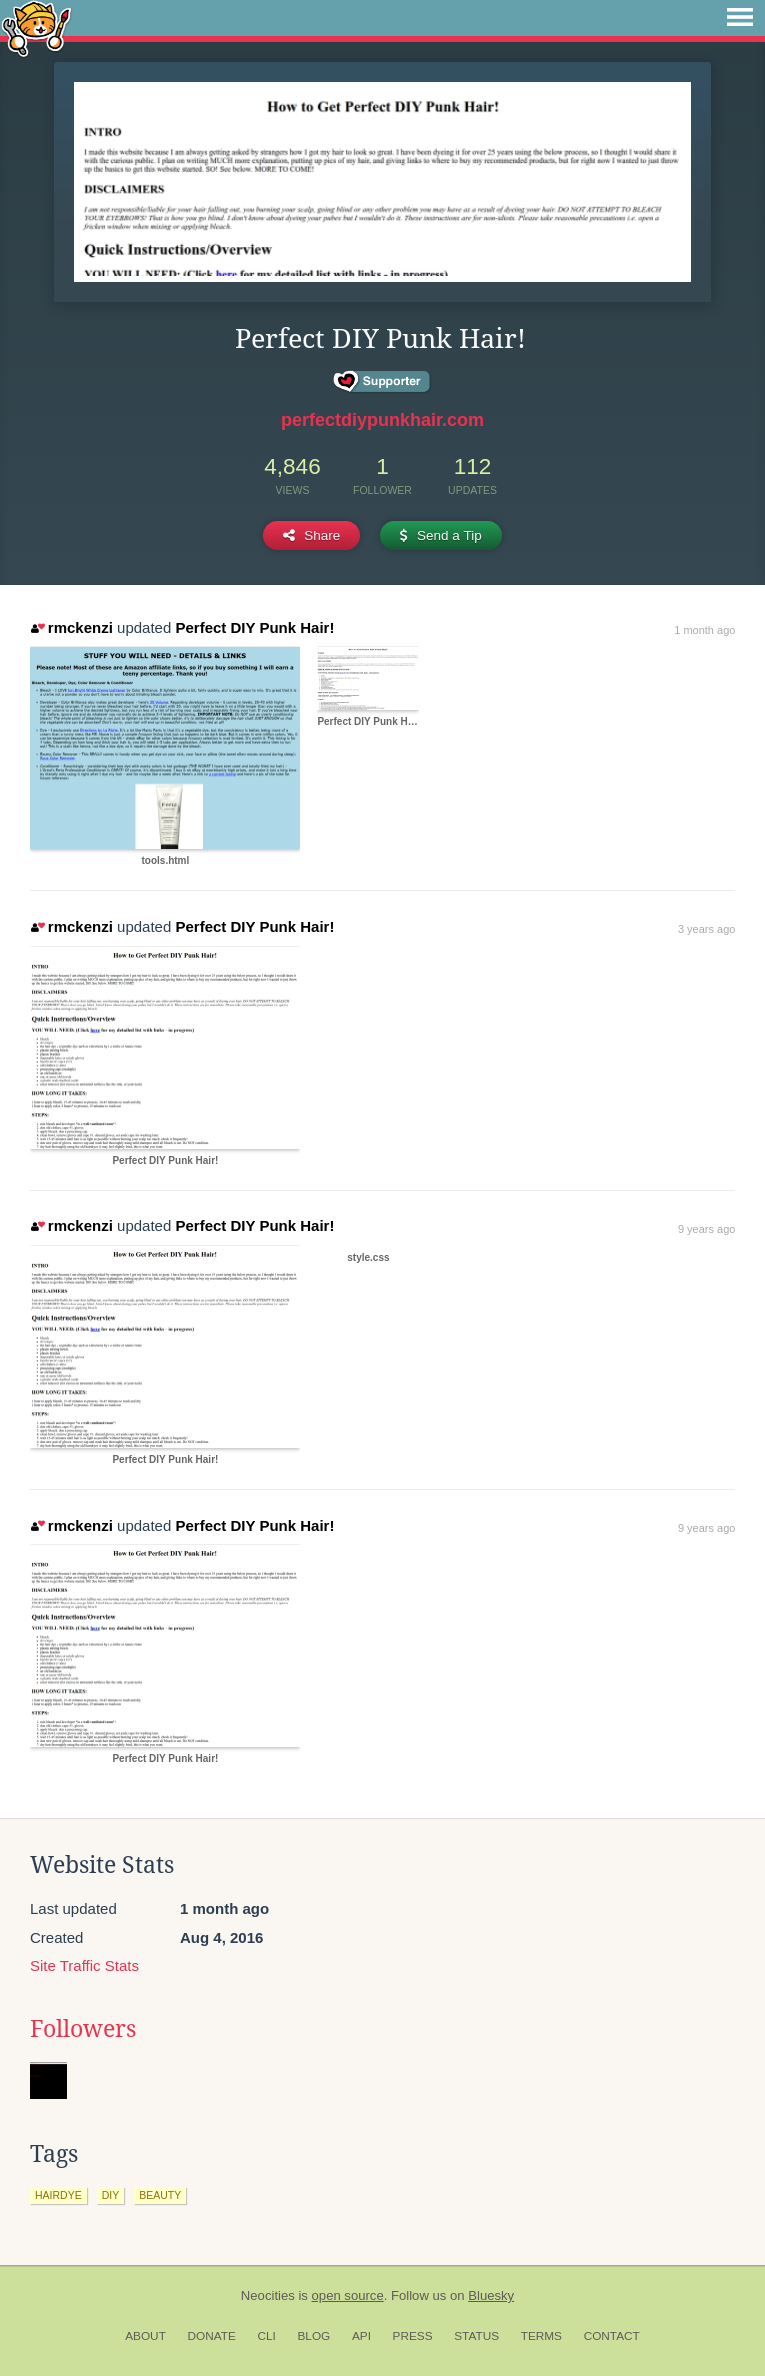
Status (476, 2336)
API (361, 2336)
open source (348, 2295)
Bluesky (491, 2295)
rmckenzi (72, 627)
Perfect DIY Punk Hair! (254, 627)
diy (111, 2195)
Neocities (268, 2295)
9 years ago (706, 1229)
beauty (160, 2195)
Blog (313, 2336)
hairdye (58, 2195)
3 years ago (706, 929)
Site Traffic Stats (84, 1965)
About (145, 2336)
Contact (612, 2336)
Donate (212, 2336)
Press (413, 2336)
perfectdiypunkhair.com (382, 420)
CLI (266, 2336)
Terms (541, 2336)
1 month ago (704, 630)
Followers (83, 2029)
